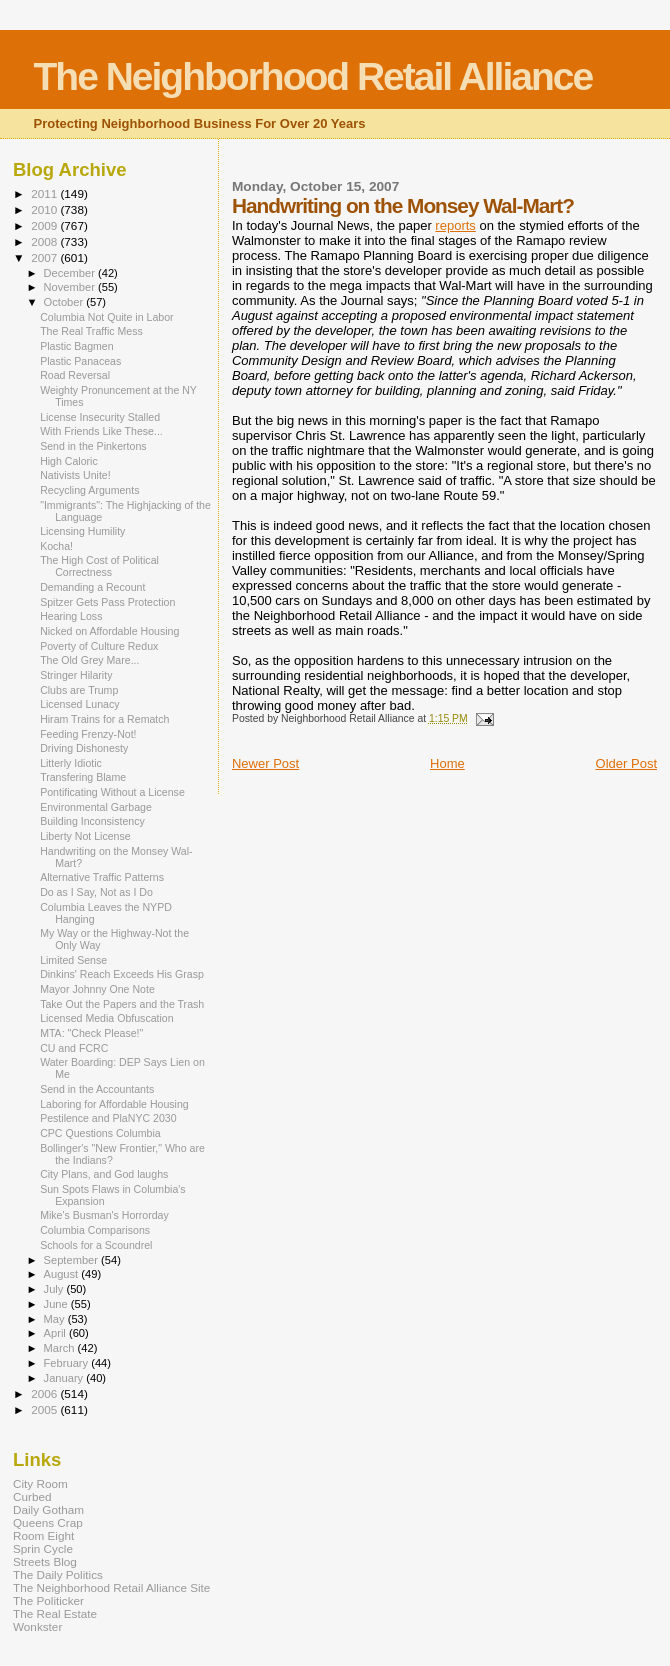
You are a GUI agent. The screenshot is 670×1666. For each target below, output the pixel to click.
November (71, 287)
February (68, 1363)
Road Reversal (75, 375)
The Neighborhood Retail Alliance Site (111, 1587)
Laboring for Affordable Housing (114, 1104)
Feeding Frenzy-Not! (88, 734)
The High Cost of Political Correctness (99, 566)
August (63, 1274)
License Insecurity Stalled (100, 417)
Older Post (626, 763)
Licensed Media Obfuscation (106, 1018)
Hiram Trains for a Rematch (104, 719)
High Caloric (69, 461)
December (71, 273)
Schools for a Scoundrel (96, 1245)
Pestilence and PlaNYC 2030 (108, 1118)
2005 (45, 1409)
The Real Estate (55, 1613)
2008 (45, 241)
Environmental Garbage (96, 807)
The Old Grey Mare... (89, 660)
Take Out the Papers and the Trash (122, 1004)
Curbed (32, 1496)
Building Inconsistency (92, 821)
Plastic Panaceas (80, 361)
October (65, 302)
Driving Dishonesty (84, 748)
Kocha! (56, 546)
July (55, 1289)
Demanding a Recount (92, 587)
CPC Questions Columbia (100, 1133)
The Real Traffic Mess (91, 331)
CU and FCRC (74, 1048)
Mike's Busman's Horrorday (104, 1215)
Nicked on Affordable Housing (109, 631)
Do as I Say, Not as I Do (96, 892)
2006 (45, 1393)
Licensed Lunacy (79, 704)
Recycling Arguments (89, 490)
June (57, 1304)
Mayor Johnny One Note (97, 989)
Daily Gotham (48, 1509)
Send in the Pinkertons (93, 446)
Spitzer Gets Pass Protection (107, 602)
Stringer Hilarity (76, 675)
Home (447, 763)
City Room (40, 1483)
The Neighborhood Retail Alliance (313, 76)
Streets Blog (45, 1561)
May (56, 1319)
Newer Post (265, 763)
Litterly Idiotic (71, 763)
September (73, 1260)
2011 (45, 193)
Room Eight (43, 1535)
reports (455, 225)
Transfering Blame (83, 777)
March (61, 1348)
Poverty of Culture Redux (99, 646)
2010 (45, 209)
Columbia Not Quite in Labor (106, 317)
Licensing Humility (82, 531)
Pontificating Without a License (112, 792)
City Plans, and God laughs (104, 1174)
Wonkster (37, 1626)
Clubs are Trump (79, 690)
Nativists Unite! (75, 475)
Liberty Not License (85, 836)
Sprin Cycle (43, 1548)
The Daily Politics (58, 1574)
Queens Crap (48, 1522)
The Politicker (48, 1600)
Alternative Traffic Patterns (102, 877)
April (56, 1333)
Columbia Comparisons (95, 1230)
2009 (45, 225)
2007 (45, 257)
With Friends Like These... (101, 431)
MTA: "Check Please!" (91, 1033)
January (65, 1378)
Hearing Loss (71, 616)
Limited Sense (73, 960)
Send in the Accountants (97, 1089)
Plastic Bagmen (77, 346)
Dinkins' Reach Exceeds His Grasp (122, 974)
